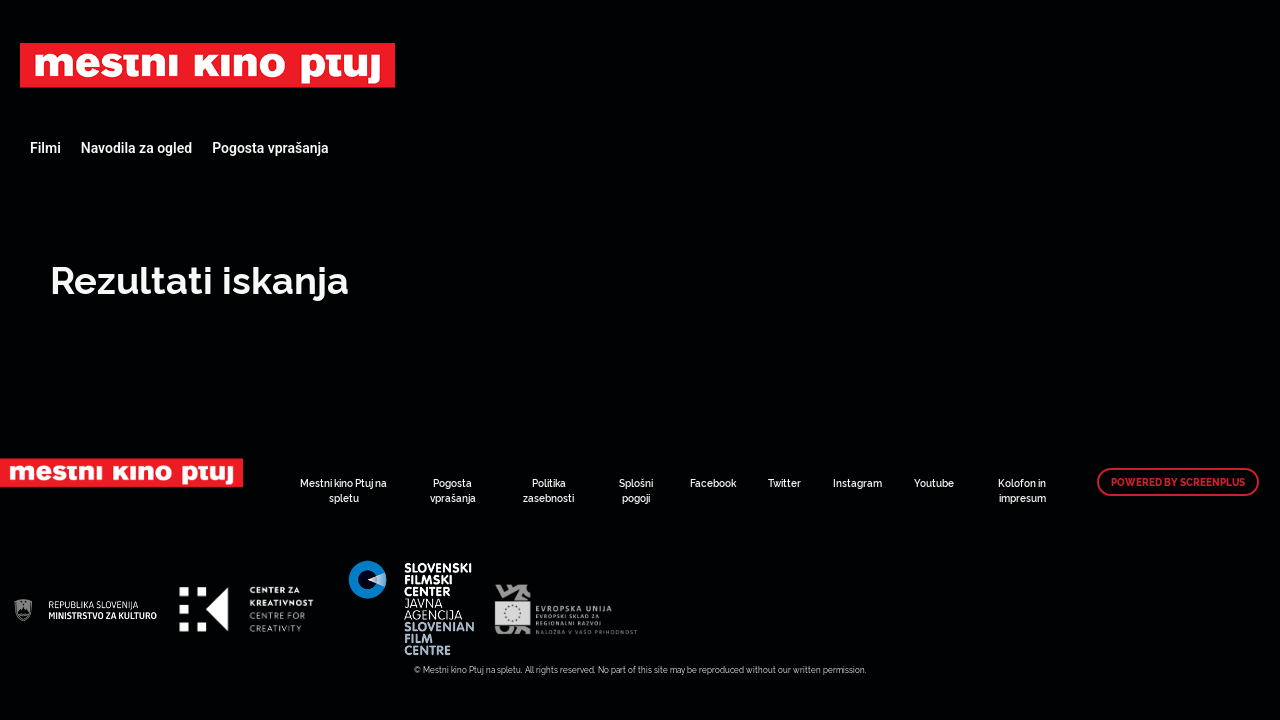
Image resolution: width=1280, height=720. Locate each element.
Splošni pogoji (636, 490)
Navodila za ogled (136, 148)
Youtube (934, 482)
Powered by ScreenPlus (1178, 482)
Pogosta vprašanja (270, 148)
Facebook (713, 482)
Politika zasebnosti (548, 490)
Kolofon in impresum (1022, 490)
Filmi (45, 148)
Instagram (857, 482)
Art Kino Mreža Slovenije (207, 65)
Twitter (784, 482)
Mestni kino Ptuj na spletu (343, 490)
